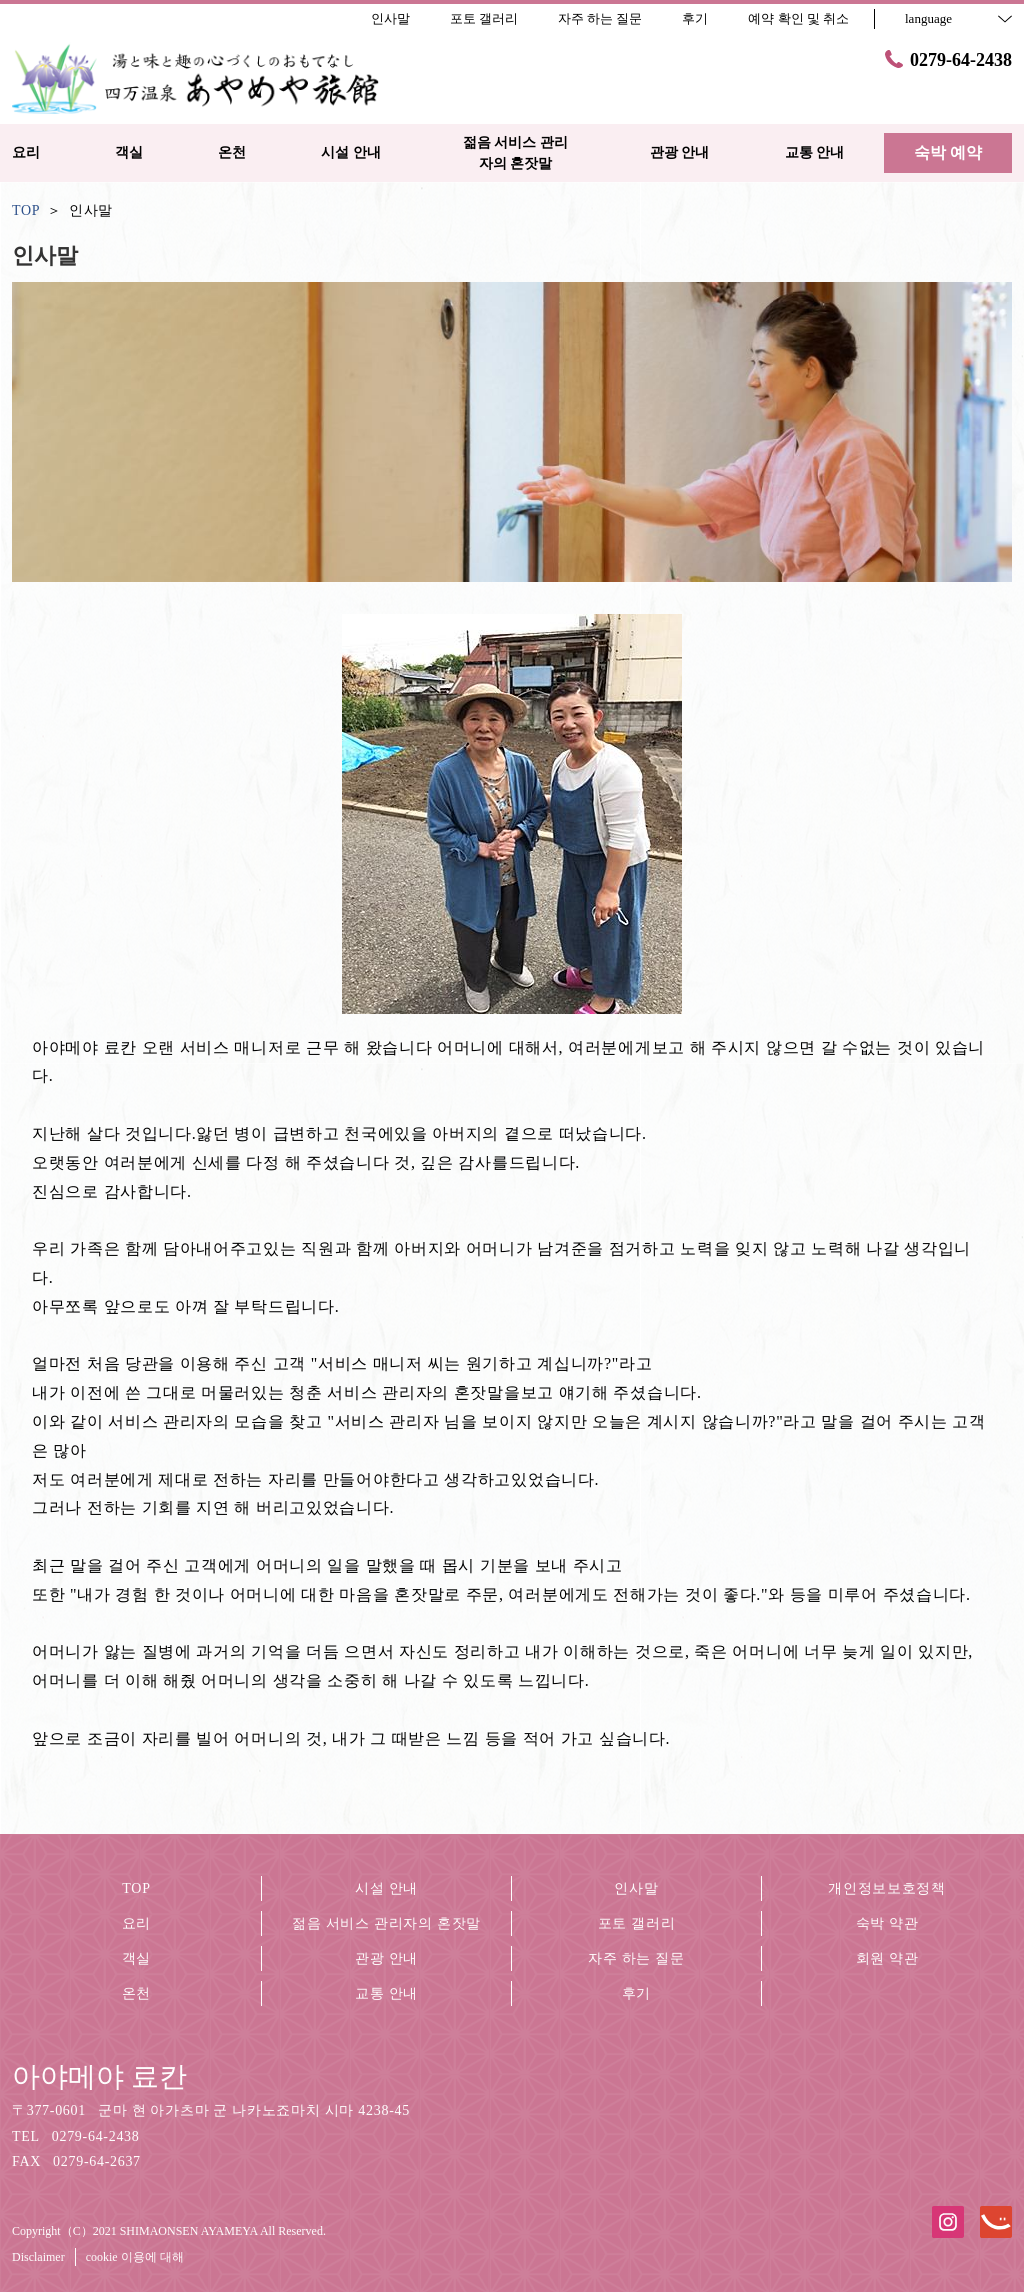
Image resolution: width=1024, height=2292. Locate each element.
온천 (136, 1993)
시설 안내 (386, 1888)
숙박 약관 (887, 1923)
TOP (136, 1888)
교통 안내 (386, 1993)
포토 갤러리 (637, 1923)
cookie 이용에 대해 (135, 2257)
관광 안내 (386, 1958)
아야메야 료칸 (99, 2076)
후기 (636, 1993)
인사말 (636, 1888)
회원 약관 (887, 1958)
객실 (136, 1958)
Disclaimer (38, 2257)
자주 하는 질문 (636, 1958)
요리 (136, 1923)
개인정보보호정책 (887, 1888)
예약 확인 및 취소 (798, 18)
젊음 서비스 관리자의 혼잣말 (386, 1923)
